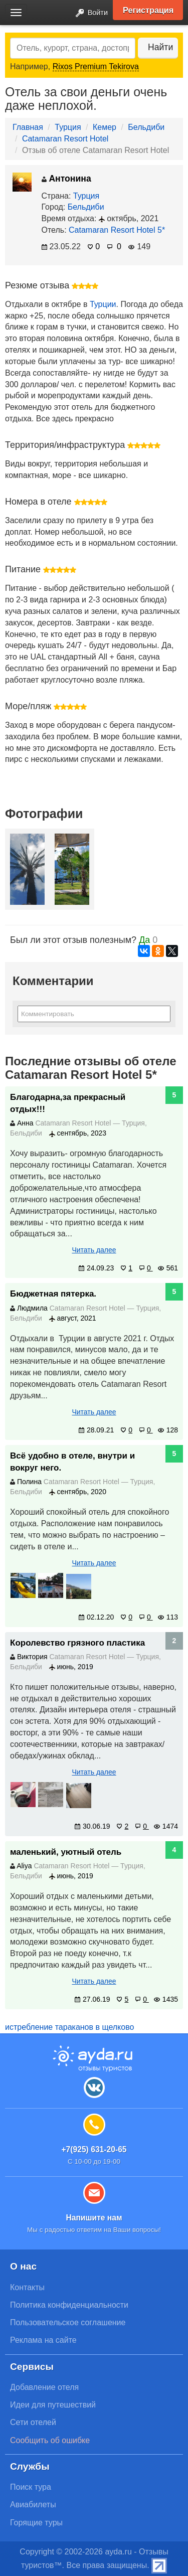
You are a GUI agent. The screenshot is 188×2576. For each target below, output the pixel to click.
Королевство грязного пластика (77, 1643)
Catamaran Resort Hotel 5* (117, 230)
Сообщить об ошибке (50, 2440)
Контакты (27, 2287)
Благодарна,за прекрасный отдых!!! (67, 1103)
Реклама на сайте (43, 2340)
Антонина (66, 179)
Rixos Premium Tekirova (96, 66)
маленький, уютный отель (65, 1852)
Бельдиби (146, 127)
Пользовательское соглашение (67, 2322)
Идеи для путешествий (53, 2404)
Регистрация (148, 10)
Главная (28, 127)
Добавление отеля (44, 2387)
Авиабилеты (33, 2504)
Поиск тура (30, 2487)
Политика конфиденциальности (69, 2305)
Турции (103, 304)
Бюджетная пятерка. (53, 1294)
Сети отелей (33, 2422)
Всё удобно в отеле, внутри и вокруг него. (72, 1462)
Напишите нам (94, 2217)
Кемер (104, 127)
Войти (89, 13)
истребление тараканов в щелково (69, 2027)
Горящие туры (36, 2522)
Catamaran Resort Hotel (65, 138)
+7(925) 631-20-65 (93, 2149)
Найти (160, 47)
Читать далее (94, 1250)
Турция (68, 127)
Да (144, 940)
